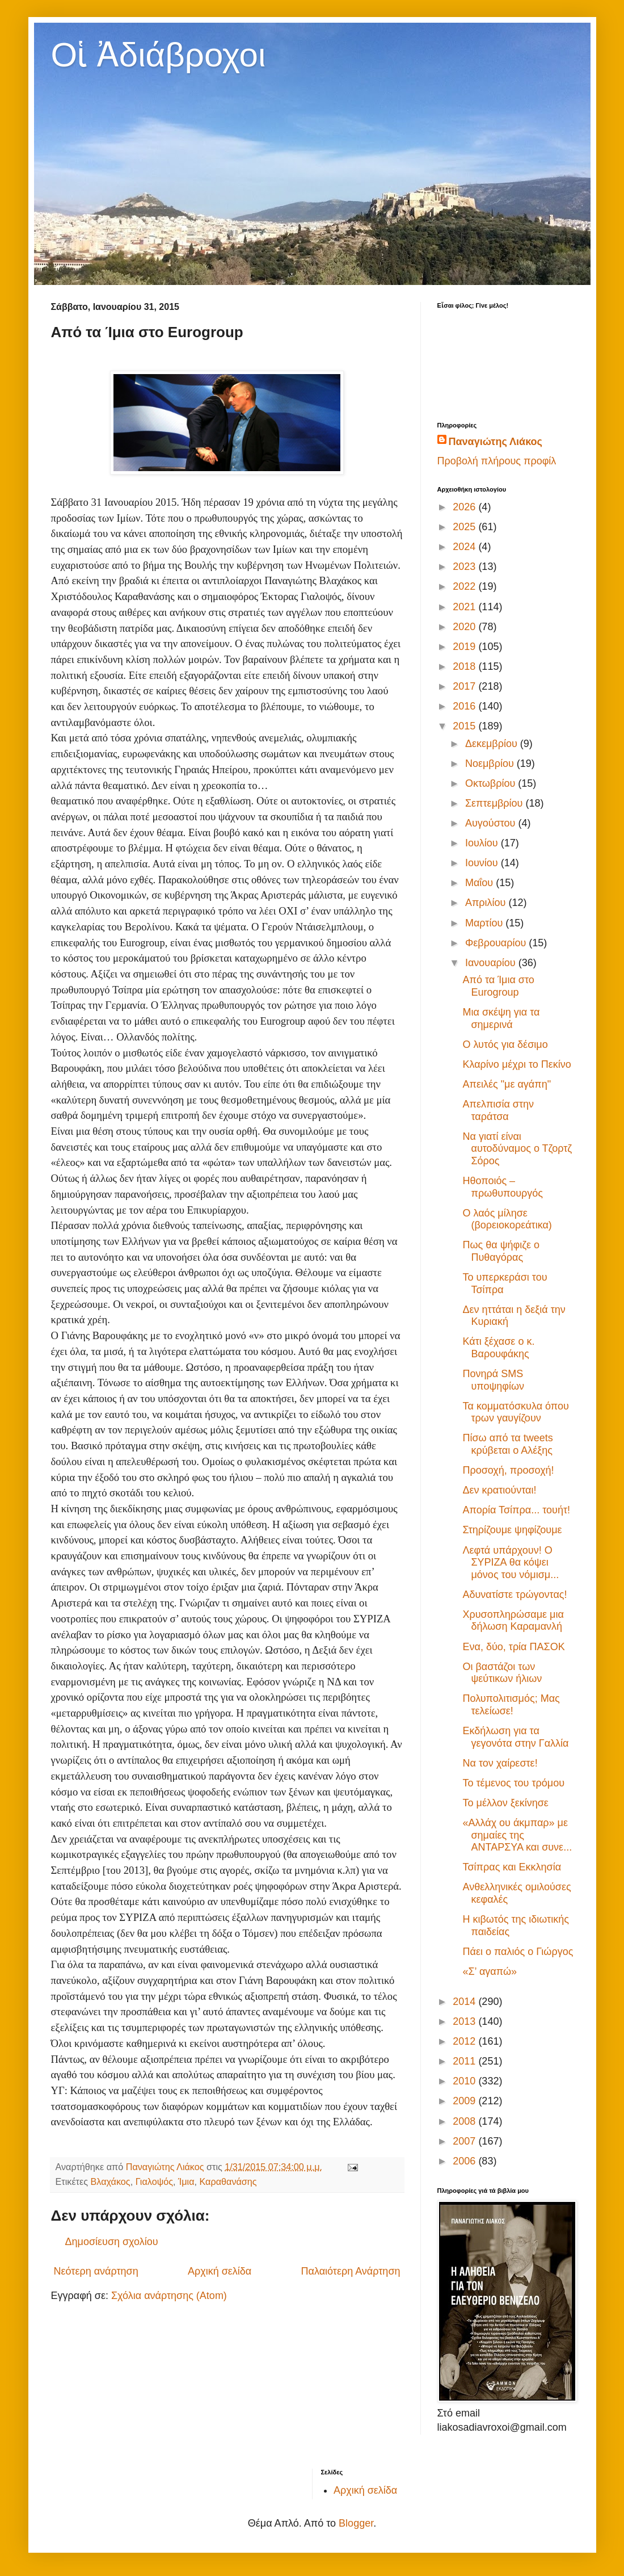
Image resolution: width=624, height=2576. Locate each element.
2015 (465, 726)
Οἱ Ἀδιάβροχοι (158, 55)
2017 (465, 686)
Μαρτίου (485, 923)
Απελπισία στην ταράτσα (498, 1110)
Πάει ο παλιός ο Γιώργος (517, 1951)
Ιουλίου (483, 843)
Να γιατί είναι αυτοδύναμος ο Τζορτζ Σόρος (517, 1149)
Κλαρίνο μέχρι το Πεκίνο (516, 1064)
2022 (465, 586)
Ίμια (186, 2181)
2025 (465, 526)
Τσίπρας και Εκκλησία (511, 1867)
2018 (465, 666)
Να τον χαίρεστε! (499, 1763)
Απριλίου (487, 902)
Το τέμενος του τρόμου (513, 1783)
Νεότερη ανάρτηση (96, 2271)
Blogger (356, 2523)
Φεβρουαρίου (497, 943)
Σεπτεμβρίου (495, 803)
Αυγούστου (491, 823)
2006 (465, 2161)
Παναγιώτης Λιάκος (495, 441)
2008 (465, 2121)
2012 (465, 2041)
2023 (465, 566)
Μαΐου (480, 882)
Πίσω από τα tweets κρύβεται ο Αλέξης (507, 1444)
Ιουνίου (483, 863)
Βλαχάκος (110, 2181)
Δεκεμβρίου (492, 743)
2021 (465, 606)
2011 (465, 2061)
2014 (465, 2001)
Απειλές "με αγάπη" (506, 1084)
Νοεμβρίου (491, 763)
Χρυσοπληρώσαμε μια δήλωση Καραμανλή (512, 1621)
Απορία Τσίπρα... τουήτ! (516, 1510)
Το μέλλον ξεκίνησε (505, 1803)
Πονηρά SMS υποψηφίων (493, 1380)
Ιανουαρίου (491, 962)
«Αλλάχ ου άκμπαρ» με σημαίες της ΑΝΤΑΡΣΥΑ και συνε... (517, 1835)
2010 (465, 2081)
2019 (465, 646)
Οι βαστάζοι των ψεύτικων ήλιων (502, 1673)
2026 (465, 507)
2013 (465, 2021)
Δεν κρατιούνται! (499, 1490)
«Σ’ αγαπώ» (489, 1971)
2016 (465, 706)
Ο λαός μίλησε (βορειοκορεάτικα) (506, 1219)
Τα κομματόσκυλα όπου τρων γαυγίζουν (515, 1412)
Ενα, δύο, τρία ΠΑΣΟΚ (513, 1646)
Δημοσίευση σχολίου (111, 2241)
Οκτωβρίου (491, 783)
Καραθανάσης (228, 2181)
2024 (465, 546)
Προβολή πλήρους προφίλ (496, 461)
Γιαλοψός (154, 2181)
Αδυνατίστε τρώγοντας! (514, 1594)
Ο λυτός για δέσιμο (504, 1044)
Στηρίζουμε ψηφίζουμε (512, 1529)
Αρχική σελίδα (219, 2271)
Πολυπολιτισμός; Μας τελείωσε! (510, 1705)
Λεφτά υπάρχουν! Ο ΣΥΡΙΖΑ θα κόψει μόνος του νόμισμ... (510, 1562)
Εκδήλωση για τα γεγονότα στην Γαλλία (515, 1737)
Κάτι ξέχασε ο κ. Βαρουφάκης (498, 1348)
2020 (465, 626)
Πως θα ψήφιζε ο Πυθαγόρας (500, 1251)
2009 (465, 2101)
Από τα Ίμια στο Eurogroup (498, 986)
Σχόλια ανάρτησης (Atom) (169, 2295)
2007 (465, 2141)
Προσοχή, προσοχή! (508, 1470)
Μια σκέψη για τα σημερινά (500, 1018)
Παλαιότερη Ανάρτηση (350, 2271)
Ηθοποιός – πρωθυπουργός (502, 1187)
